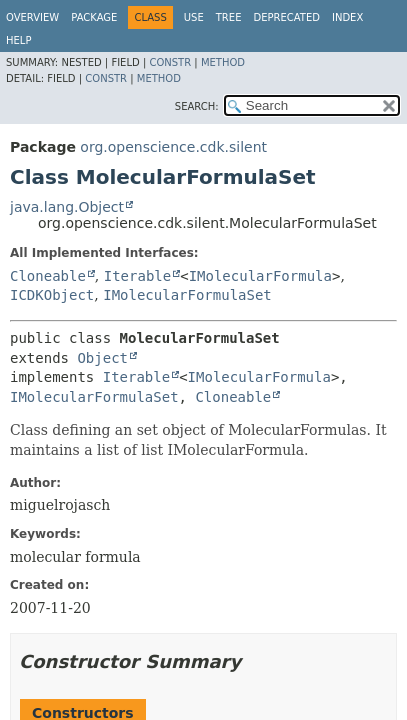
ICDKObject (52, 295)
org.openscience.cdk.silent (173, 147)
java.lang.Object (67, 207)
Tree (229, 17)
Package (94, 17)
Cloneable (48, 276)
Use (194, 17)
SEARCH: (197, 106)
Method (223, 62)
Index (347, 17)
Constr (170, 62)
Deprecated (286, 17)
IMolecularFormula (260, 276)
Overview (32, 17)
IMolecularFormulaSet (187, 295)
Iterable (137, 276)
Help (18, 40)
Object (102, 358)
